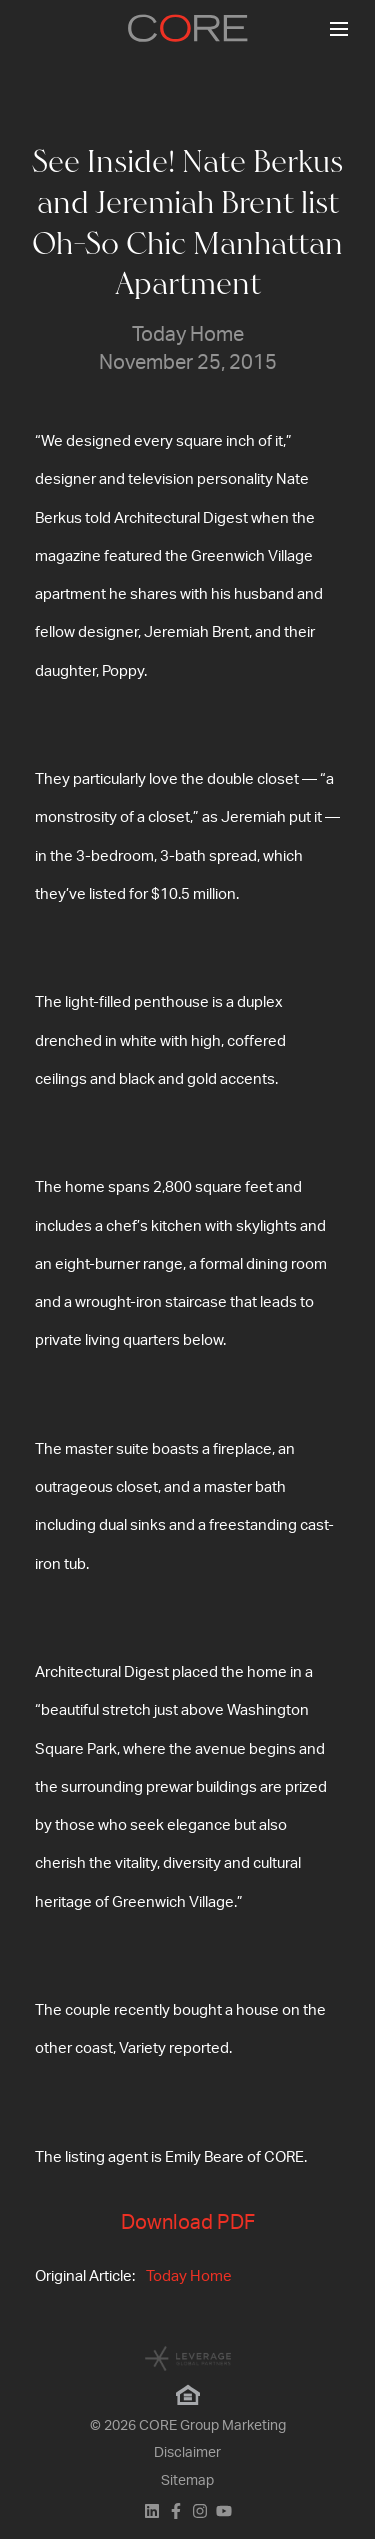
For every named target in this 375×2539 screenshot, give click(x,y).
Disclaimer (187, 2453)
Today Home (189, 2276)
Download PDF (188, 2223)
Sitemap (187, 2481)
